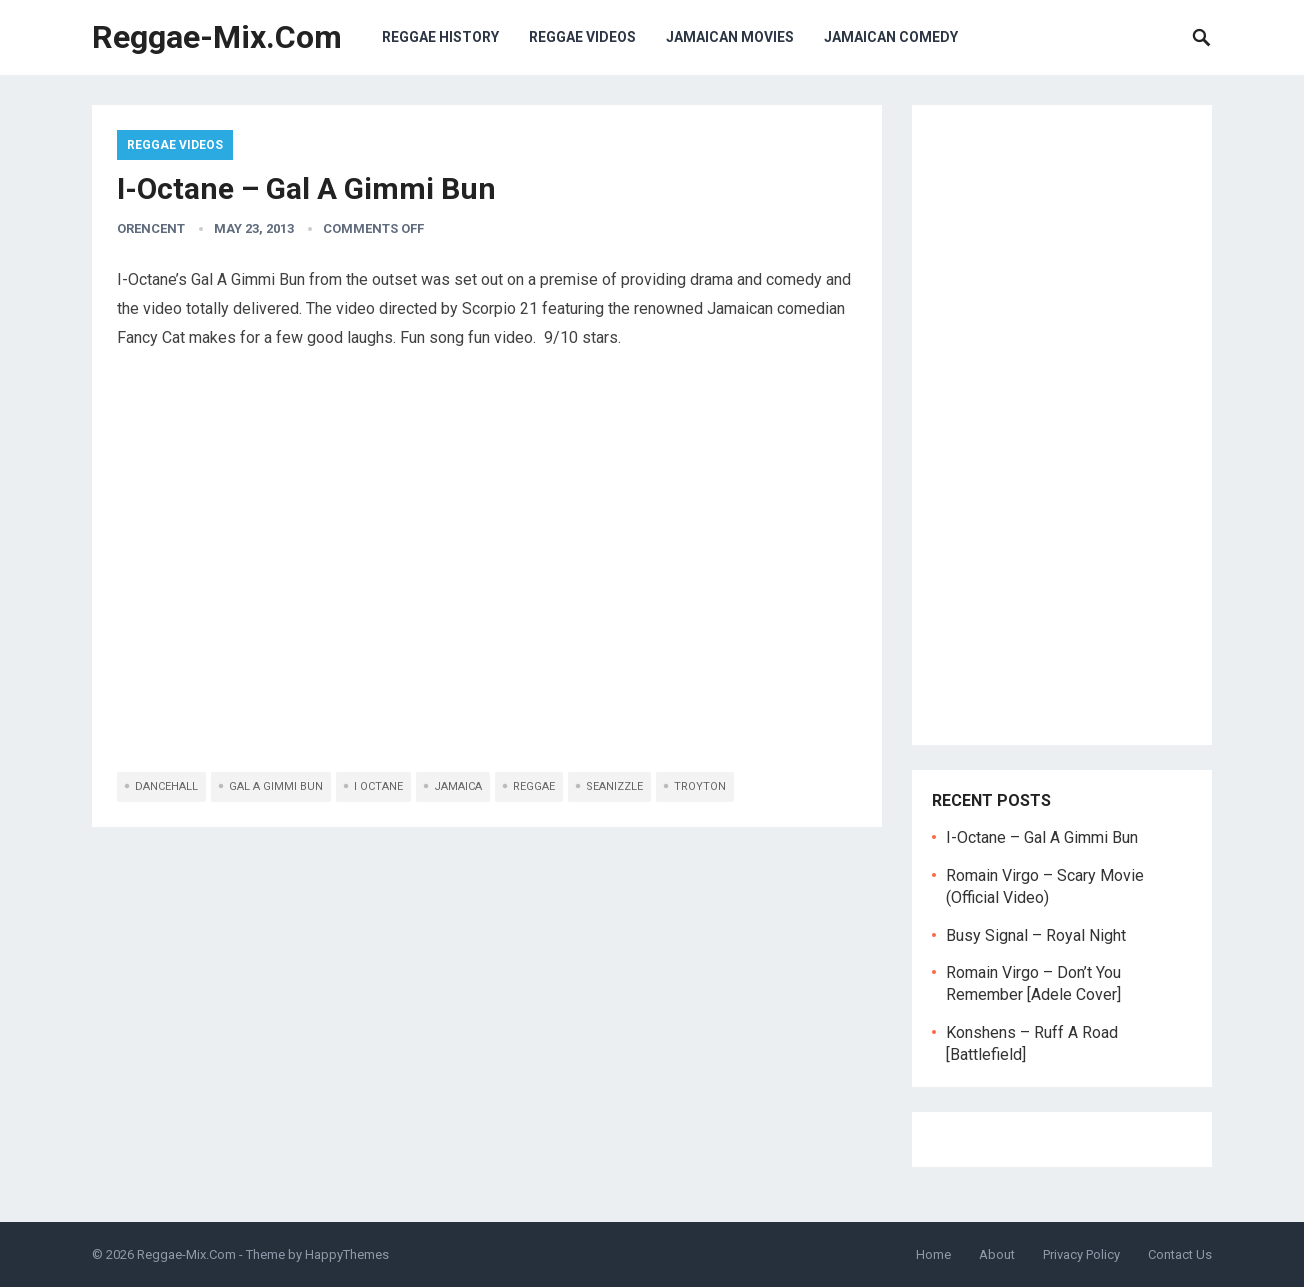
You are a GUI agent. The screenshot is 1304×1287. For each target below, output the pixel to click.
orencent (151, 228)
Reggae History (440, 37)
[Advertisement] (1062, 425)
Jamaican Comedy (891, 37)
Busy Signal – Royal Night (1036, 935)
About (997, 1254)
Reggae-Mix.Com (217, 37)
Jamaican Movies (730, 37)
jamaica (458, 786)
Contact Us (1180, 1254)
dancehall (166, 786)
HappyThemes (347, 1254)
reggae (534, 786)
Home (933, 1254)
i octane (378, 786)
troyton (700, 786)
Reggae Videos (582, 37)
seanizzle (614, 786)
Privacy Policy (1081, 1254)
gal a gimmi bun (276, 786)
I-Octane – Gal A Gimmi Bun (1042, 837)
